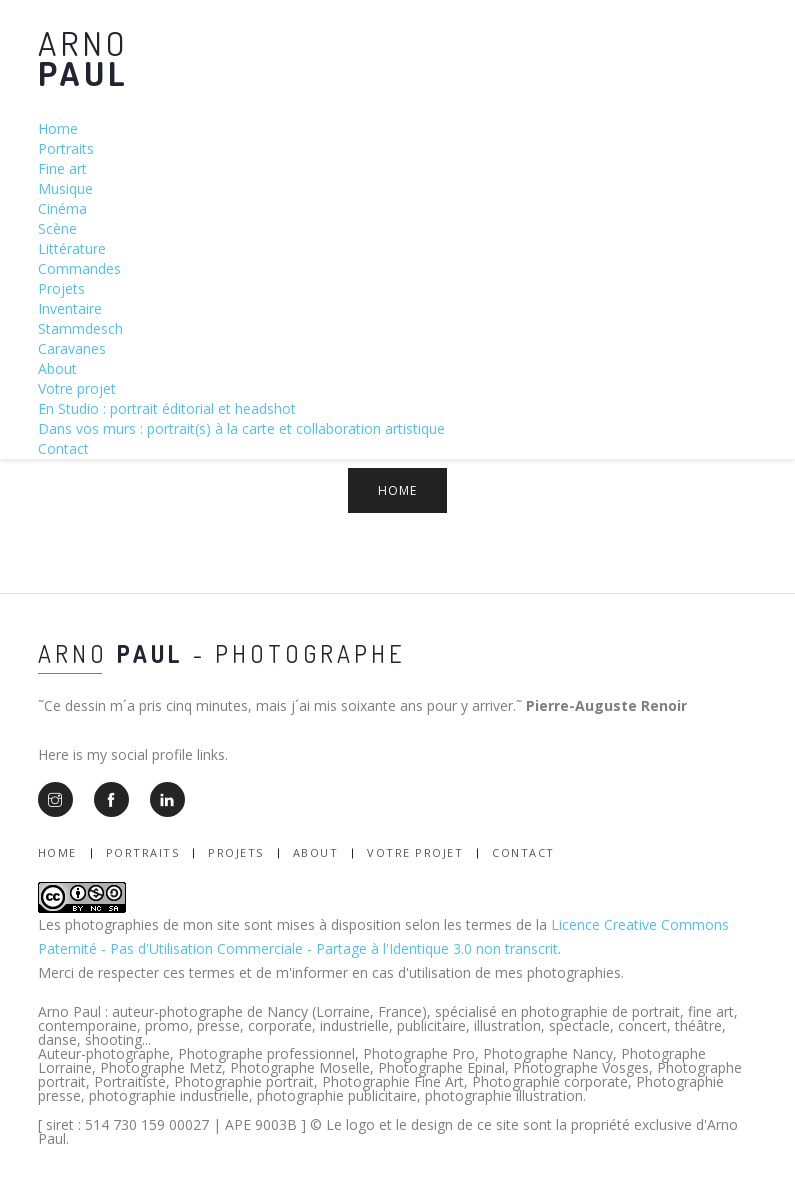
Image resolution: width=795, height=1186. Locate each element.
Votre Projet (415, 852)
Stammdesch (80, 328)
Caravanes (72, 348)
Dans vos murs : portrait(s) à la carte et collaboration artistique (241, 428)
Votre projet (77, 388)
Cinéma (62, 208)
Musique (65, 188)
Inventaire (70, 308)
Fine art (62, 168)
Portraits (66, 148)
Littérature (72, 248)
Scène (57, 228)
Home (58, 128)
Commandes (79, 268)
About (57, 368)
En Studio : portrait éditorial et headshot (167, 408)
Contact (63, 448)
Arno (83, 57)
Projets (61, 288)
